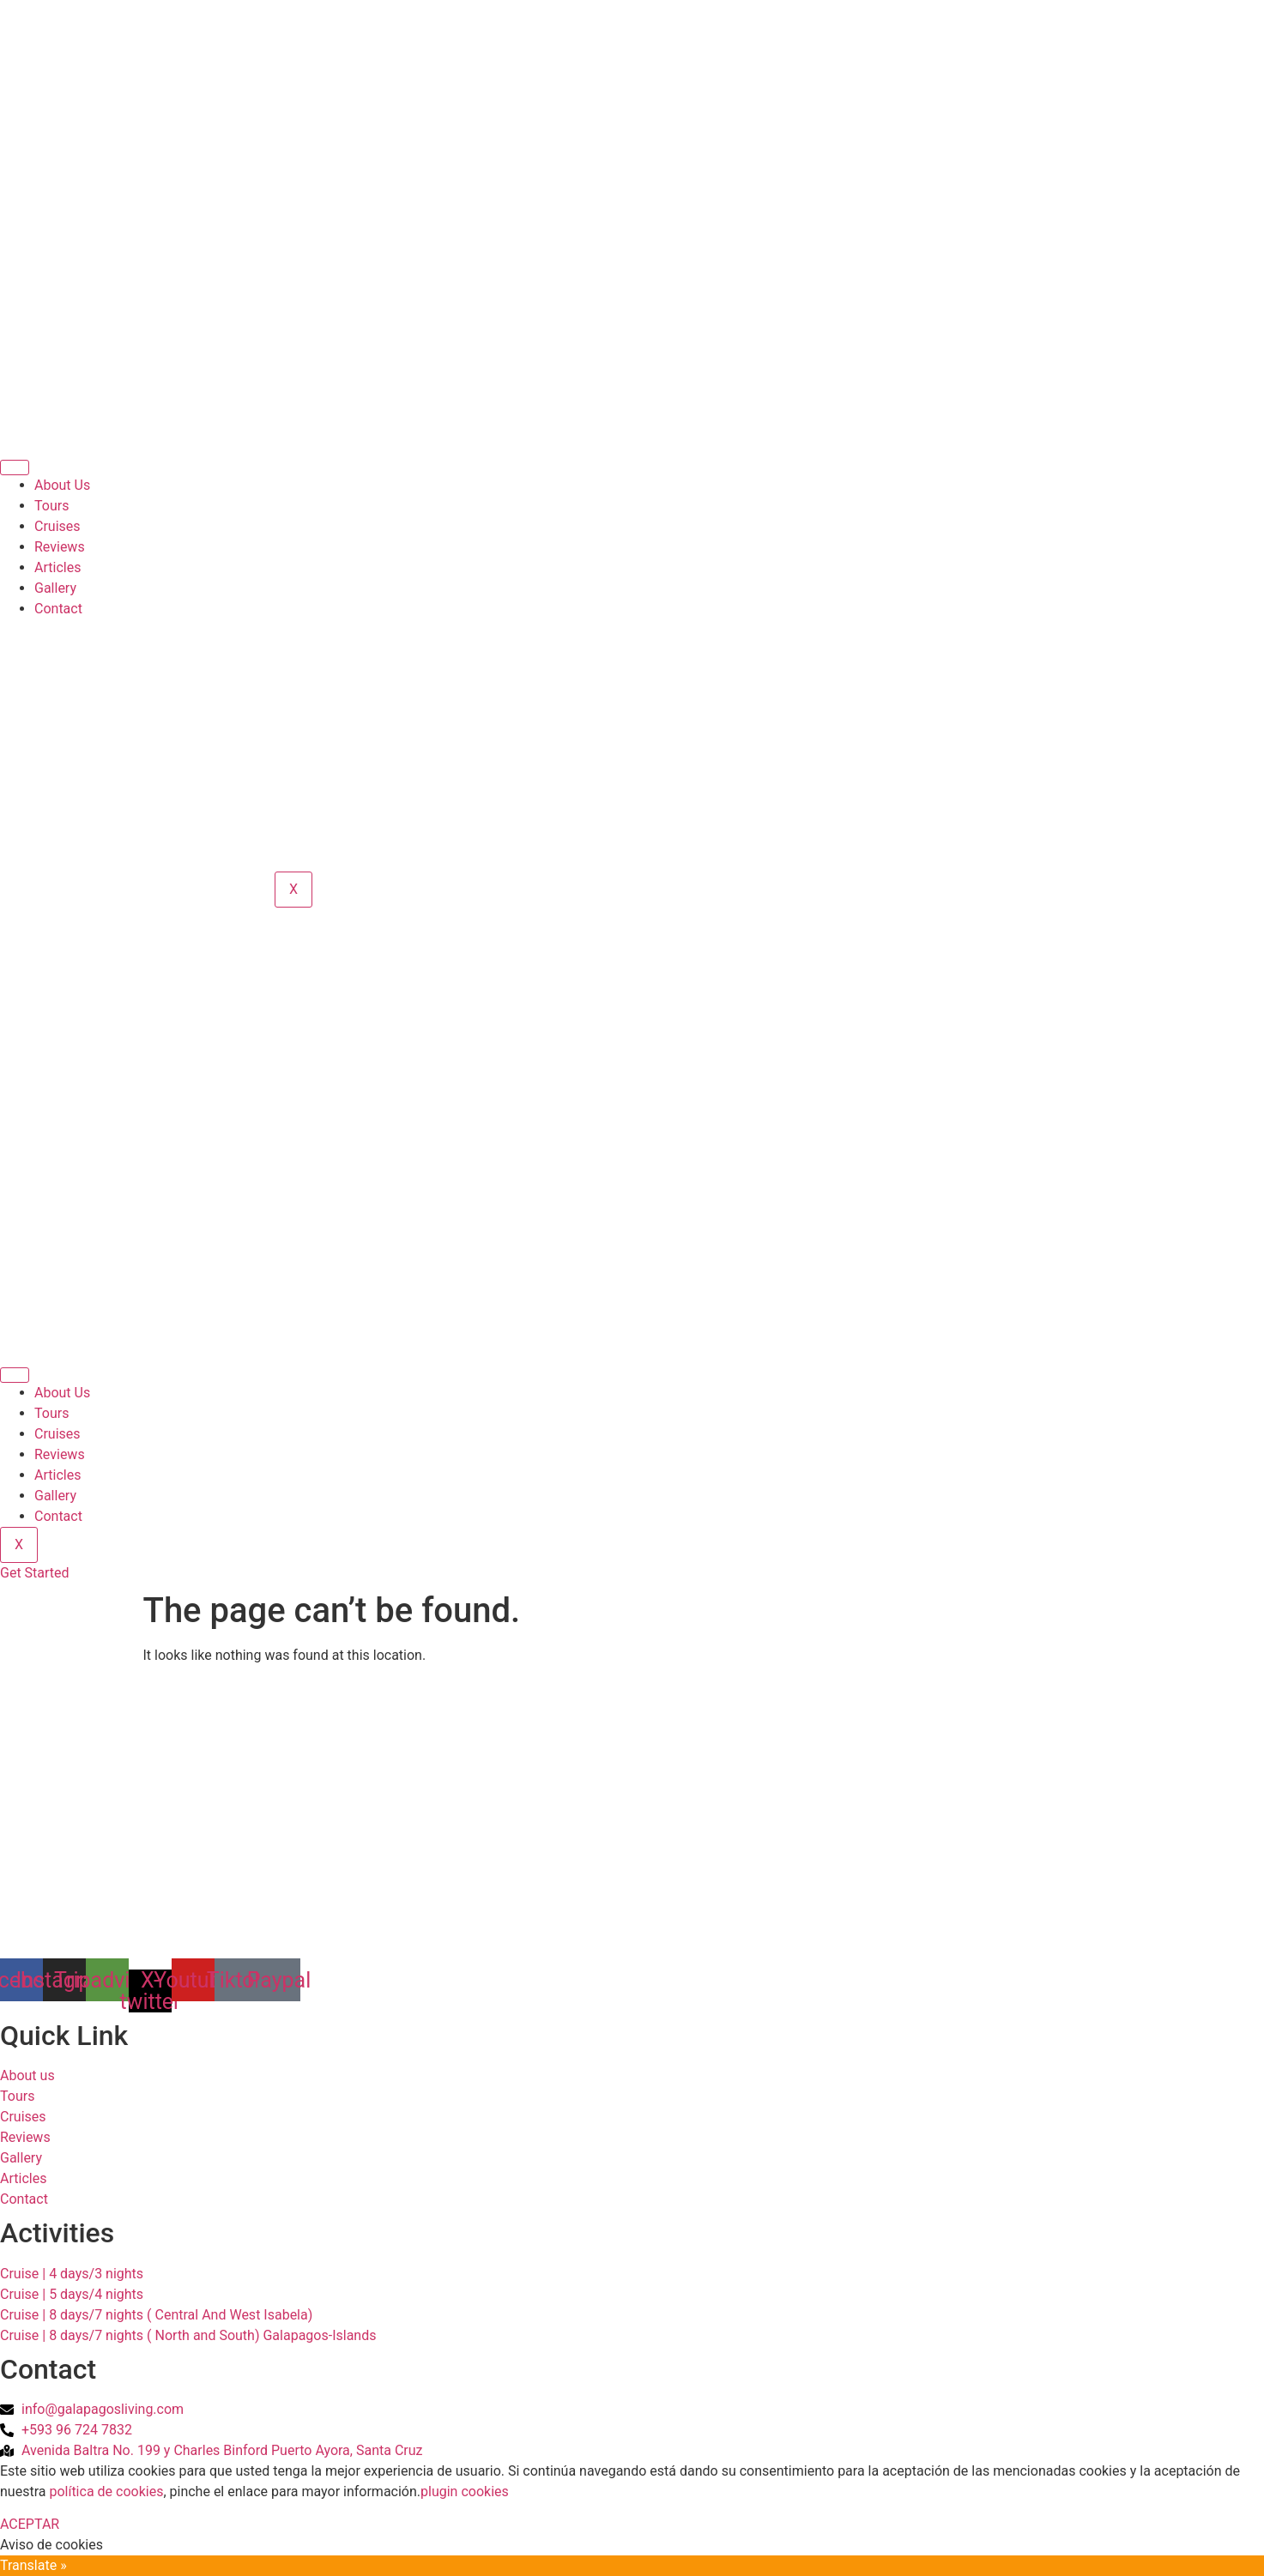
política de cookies (106, 2491)
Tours (51, 506)
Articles (57, 567)
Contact (58, 608)
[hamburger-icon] (14, 467)
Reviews (59, 547)
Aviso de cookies (51, 2545)
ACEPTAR (29, 2524)
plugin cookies (464, 2491)
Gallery (55, 588)
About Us (62, 485)
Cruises (57, 526)
